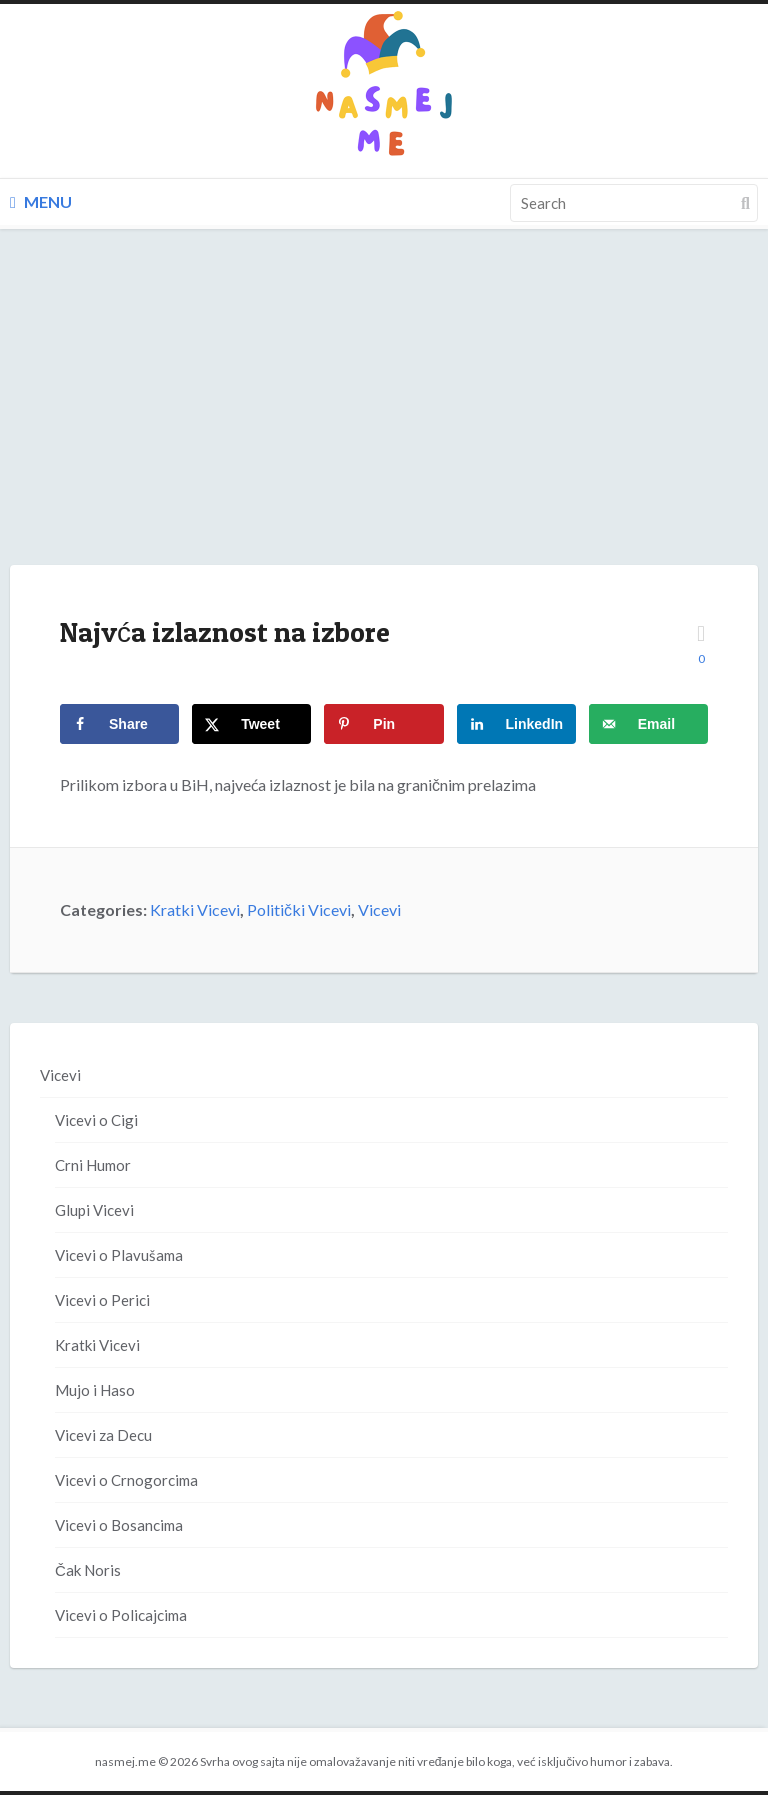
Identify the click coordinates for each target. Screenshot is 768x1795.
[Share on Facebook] (119, 724)
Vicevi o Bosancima (119, 1525)
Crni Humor (93, 1165)
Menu (41, 201)
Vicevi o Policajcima (121, 1615)
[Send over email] (648, 724)
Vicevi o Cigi (96, 1120)
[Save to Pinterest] (383, 724)
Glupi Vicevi (94, 1210)
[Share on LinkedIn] (516, 724)
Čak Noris (88, 1570)
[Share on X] (251, 724)
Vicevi (379, 909)
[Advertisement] (384, 417)
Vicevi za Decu (103, 1435)
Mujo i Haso (95, 1390)
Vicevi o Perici (102, 1300)
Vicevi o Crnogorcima (126, 1480)
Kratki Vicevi (195, 909)
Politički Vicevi (299, 909)
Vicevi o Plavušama (119, 1255)
